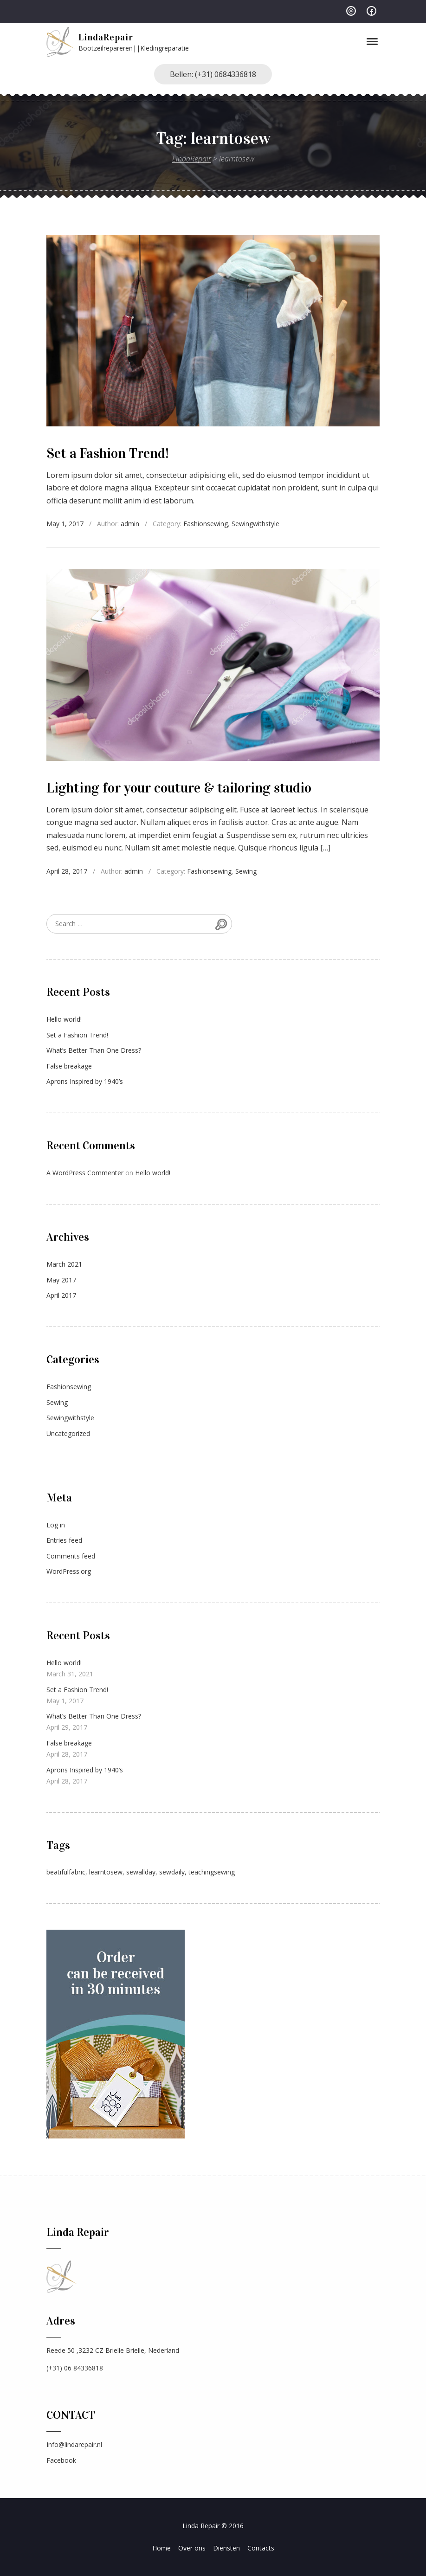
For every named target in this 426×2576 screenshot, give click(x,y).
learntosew (106, 1872)
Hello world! (64, 1019)
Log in (55, 1524)
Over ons (192, 2548)
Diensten (226, 2548)
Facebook (61, 2460)
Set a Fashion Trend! (107, 453)
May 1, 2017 (65, 523)
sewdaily (172, 1872)
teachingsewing (211, 1872)
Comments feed (70, 1556)
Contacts (260, 2548)
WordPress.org (68, 1571)
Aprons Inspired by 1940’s (84, 1081)
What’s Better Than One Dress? (93, 1050)
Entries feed (64, 1540)
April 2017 (61, 1295)
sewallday (140, 1872)
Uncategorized (68, 1433)
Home (161, 2548)
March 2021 (64, 1264)
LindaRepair (105, 37)
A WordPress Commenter (84, 1172)
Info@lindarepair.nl (74, 2444)
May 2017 (61, 1279)
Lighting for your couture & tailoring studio (178, 787)
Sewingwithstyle (255, 523)
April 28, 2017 (66, 871)
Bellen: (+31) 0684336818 (213, 74)
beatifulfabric (65, 1872)
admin (130, 523)
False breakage (69, 1066)
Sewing (246, 871)
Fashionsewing (205, 523)
